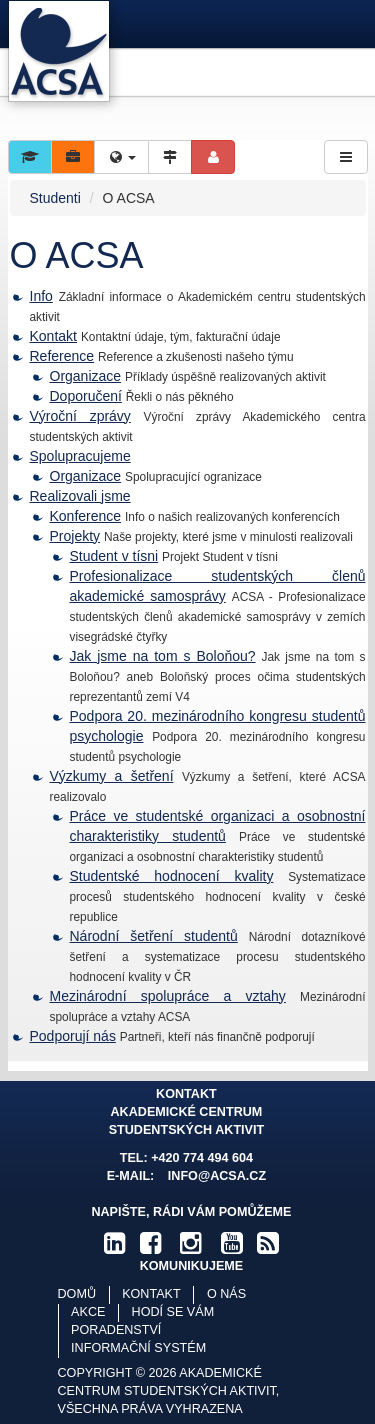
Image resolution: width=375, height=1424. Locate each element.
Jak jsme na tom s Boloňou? (163, 656)
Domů (77, 1294)
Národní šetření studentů (154, 936)
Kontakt (53, 336)
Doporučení (86, 396)
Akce (88, 1312)
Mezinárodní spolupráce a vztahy (168, 996)
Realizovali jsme (80, 496)
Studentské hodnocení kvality (172, 876)
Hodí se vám (173, 1312)
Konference (86, 516)
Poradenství (116, 1330)
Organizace (86, 376)
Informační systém (138, 1348)
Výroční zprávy (80, 416)
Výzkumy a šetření (112, 776)
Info (41, 296)
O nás (226, 1294)
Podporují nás (73, 1036)
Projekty (75, 536)
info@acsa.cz (217, 1176)
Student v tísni (114, 556)
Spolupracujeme (80, 456)
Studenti (55, 198)
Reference (62, 356)
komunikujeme (192, 1266)
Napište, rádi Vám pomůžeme (191, 1212)
